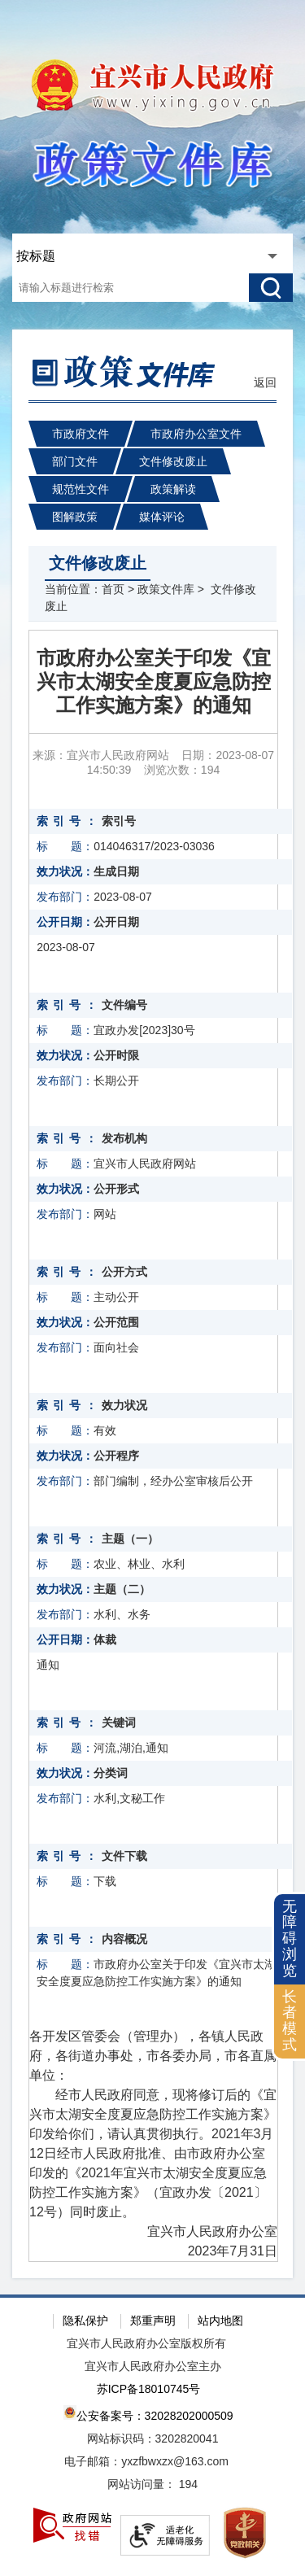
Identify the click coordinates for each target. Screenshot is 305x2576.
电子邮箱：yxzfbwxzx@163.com (146, 2461)
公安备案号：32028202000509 (148, 2413)
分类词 (111, 1772)
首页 (113, 589)
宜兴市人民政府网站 (145, 1163)
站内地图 (220, 2320)
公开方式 (124, 1271)
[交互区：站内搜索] (152, 268)
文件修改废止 (173, 461)
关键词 (119, 1722)
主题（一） (130, 1538)
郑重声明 (153, 2320)
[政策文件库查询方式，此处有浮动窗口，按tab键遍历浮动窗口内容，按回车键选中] (149, 256)
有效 (105, 1430)
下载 (105, 1881)
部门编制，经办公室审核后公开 (173, 1480)
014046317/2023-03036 (154, 846)
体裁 (105, 1639)
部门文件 (75, 461)
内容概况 (124, 1938)
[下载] (160, 1881)
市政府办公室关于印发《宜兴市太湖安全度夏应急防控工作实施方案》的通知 (154, 681)
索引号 (119, 820)
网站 (105, 1213)
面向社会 (116, 1347)
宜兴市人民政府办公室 (199, 2231)
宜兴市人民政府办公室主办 (153, 2366)
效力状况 (124, 1405)
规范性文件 (80, 489)
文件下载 (124, 1855)
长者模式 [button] (289, 2021)
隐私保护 (85, 2320)
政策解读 (173, 489)
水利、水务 (122, 1614)
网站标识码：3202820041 (153, 2438)
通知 (48, 1664)
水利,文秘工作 (129, 1798)
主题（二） (122, 1589)
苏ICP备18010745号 (149, 2388)
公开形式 (116, 1188)
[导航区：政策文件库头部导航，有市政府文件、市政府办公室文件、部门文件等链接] (152, 466)
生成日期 (116, 871)
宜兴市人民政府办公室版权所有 (146, 2343)
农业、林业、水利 (139, 1563)
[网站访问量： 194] (152, 2485)
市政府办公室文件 (196, 433)
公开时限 (116, 1055)
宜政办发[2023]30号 (144, 1030)
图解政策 (75, 516)
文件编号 (124, 1004)
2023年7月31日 (232, 2251)
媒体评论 (162, 516)
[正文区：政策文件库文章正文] (153, 1446)
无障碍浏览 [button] (289, 1938)
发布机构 (124, 1138)
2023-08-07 (123, 896)
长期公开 (116, 1080)
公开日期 (116, 921)
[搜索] (271, 287)
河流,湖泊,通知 (131, 1747)
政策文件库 (165, 589)
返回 (265, 382)
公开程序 (116, 1455)
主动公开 (116, 1296)
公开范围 (116, 1322)
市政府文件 (80, 433)
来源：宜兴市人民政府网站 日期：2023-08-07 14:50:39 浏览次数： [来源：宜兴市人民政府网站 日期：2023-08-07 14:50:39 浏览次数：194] (153, 762)
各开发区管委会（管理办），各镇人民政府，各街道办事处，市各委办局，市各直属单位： (153, 2055)
